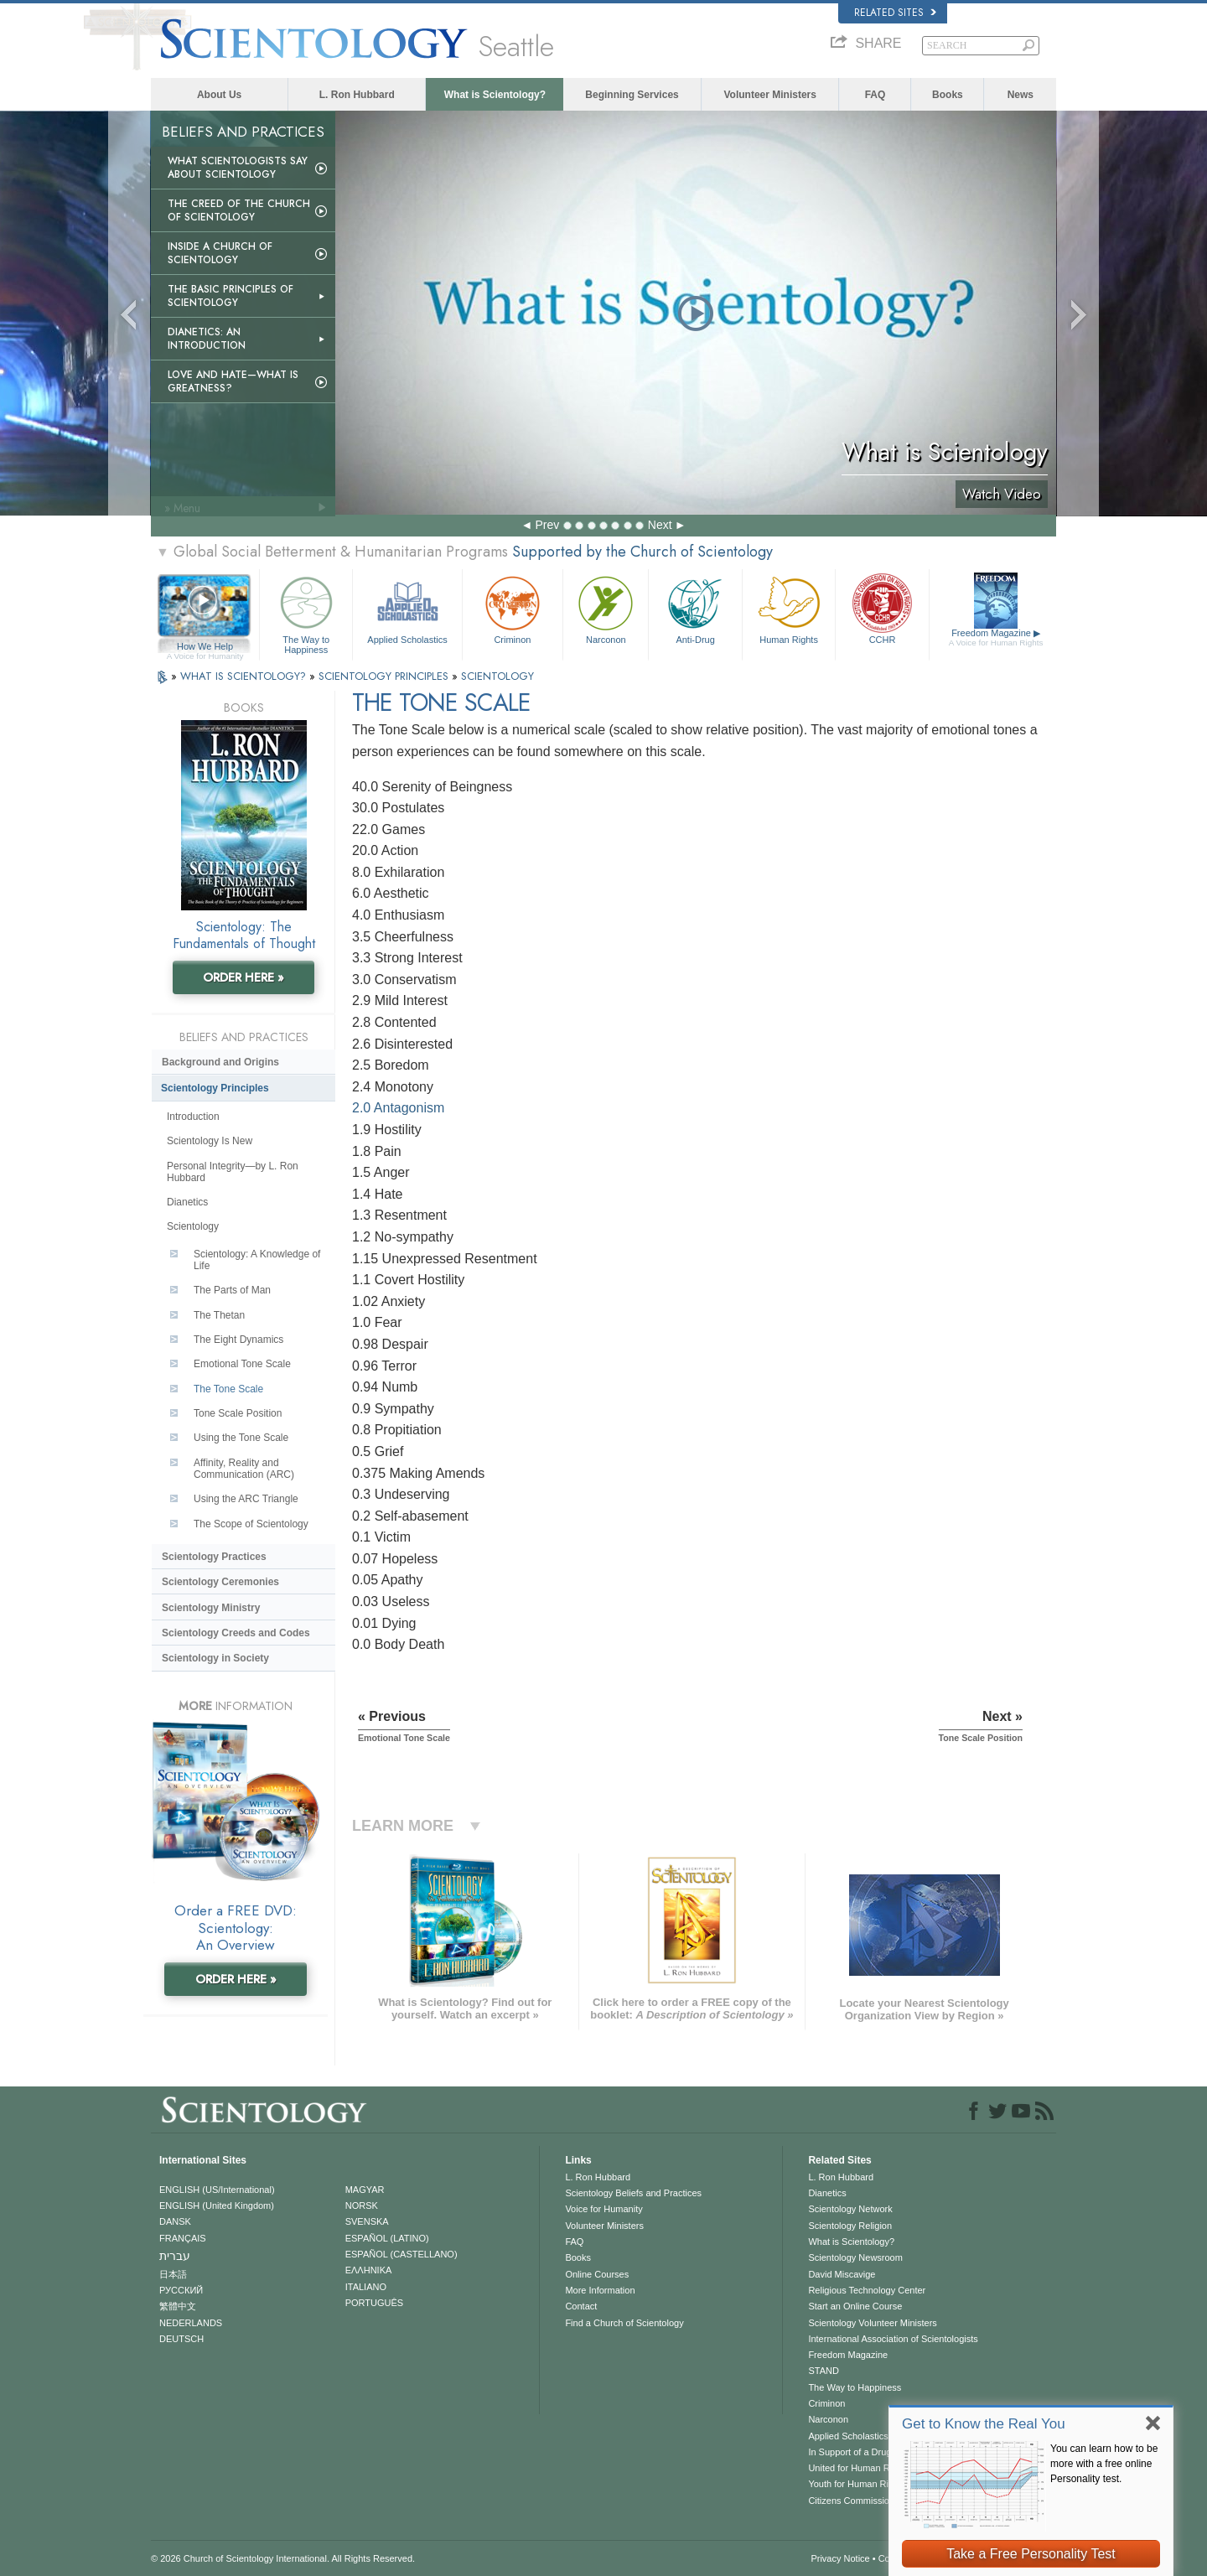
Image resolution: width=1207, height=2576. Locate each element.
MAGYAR (365, 2190)
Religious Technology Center (866, 2290)
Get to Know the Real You (983, 2424)
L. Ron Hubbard (357, 95)
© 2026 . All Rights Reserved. (283, 2558)
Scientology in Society (215, 1658)
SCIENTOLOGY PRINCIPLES (385, 676)
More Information (600, 2290)
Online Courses (597, 2274)
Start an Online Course (855, 2306)
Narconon (605, 608)
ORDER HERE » (243, 977)
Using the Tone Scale (241, 1437)
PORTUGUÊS (374, 2303)
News (1020, 95)
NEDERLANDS (190, 2323)
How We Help (205, 647)
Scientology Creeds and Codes (236, 1633)
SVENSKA (367, 2221)
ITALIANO (365, 2287)
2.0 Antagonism (398, 1108)
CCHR (882, 608)
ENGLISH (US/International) (217, 2190)
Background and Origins (220, 1062)
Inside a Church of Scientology (220, 253)
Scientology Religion (850, 2226)
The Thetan (219, 1315)
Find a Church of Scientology (624, 2323)
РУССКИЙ (181, 2290)
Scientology (193, 1226)
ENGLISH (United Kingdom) (216, 2205)
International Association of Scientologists (892, 2339)
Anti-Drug (695, 608)
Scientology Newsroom (855, 2257)
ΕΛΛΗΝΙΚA (368, 2270)
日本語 (173, 2274)
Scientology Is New (209, 1141)
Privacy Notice (840, 2558)
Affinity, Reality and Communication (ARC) (244, 1468)
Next (660, 524)
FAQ (875, 95)
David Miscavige (841, 2274)
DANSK (175, 2221)
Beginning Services (631, 95)
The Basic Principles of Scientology (230, 296)
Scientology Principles (215, 1088)
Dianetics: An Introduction (207, 338)
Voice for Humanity (603, 2209)
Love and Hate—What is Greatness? (233, 381)
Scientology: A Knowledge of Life (257, 1260)
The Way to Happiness (306, 612)
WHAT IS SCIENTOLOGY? (244, 676)
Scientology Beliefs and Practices (633, 2193)
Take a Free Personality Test (1031, 2554)
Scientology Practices (214, 1557)
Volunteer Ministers (769, 95)
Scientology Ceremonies (220, 1582)
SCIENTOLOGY (497, 676)
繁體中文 (177, 2306)
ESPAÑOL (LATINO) (387, 2238)
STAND (823, 2371)
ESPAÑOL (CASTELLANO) (401, 2254)
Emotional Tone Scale (242, 1364)
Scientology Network (850, 2209)
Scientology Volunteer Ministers (872, 2323)
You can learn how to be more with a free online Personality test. (1104, 2464)
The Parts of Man (232, 1290)
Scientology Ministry (211, 1608)
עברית (174, 2255)
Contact (581, 2306)
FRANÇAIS (182, 2238)
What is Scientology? (495, 95)
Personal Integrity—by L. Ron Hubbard (232, 1172)
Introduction (193, 1116)
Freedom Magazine (996, 638)
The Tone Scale (228, 1389)
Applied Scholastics (407, 608)
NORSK (361, 2205)
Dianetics (187, 1202)
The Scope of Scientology (251, 1524)
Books (947, 95)
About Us (219, 95)
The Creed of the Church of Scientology (239, 210)
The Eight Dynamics (238, 1339)
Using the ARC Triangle (246, 1499)
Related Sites (895, 12)
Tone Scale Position (238, 1413)
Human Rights (789, 608)
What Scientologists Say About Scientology (238, 167)
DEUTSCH (181, 2339)
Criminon (513, 608)
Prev (547, 524)
